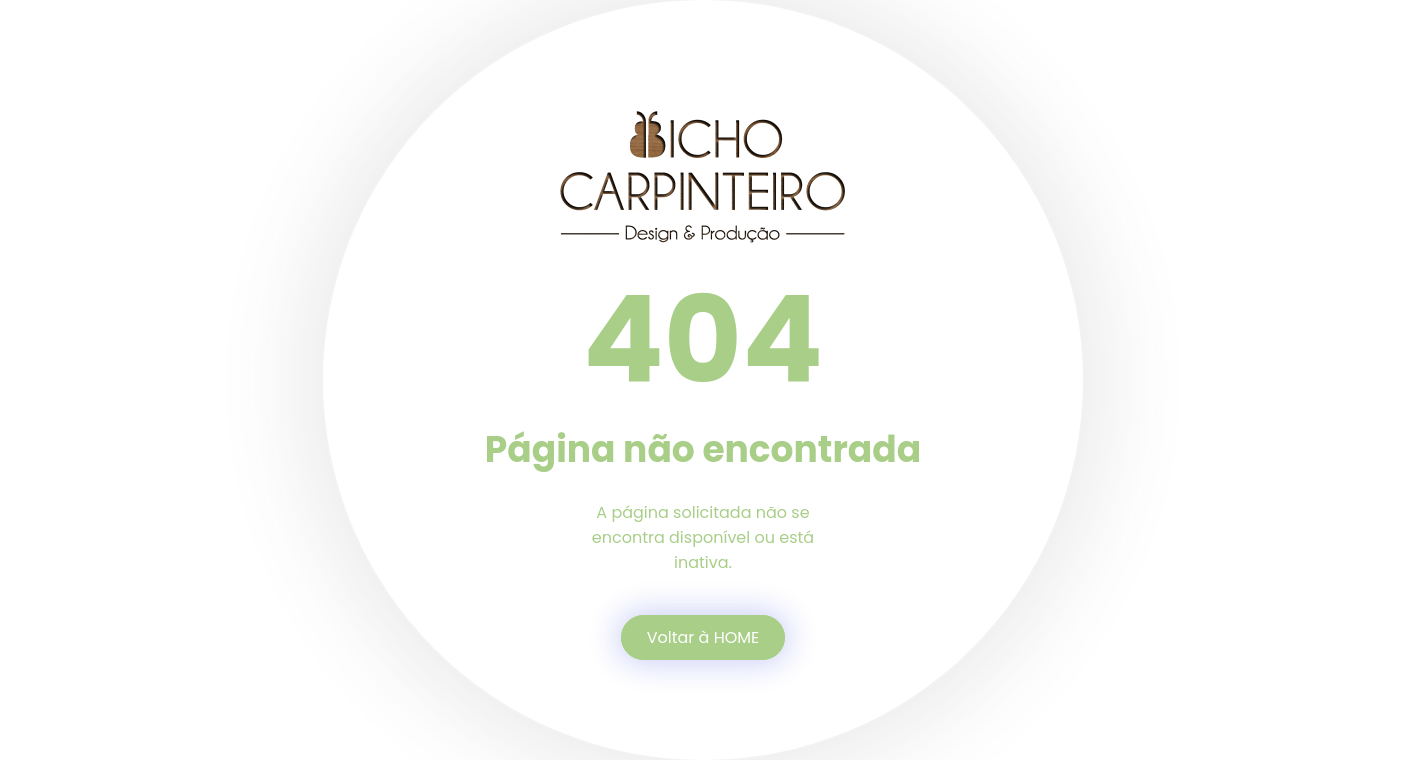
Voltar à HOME (703, 637)
